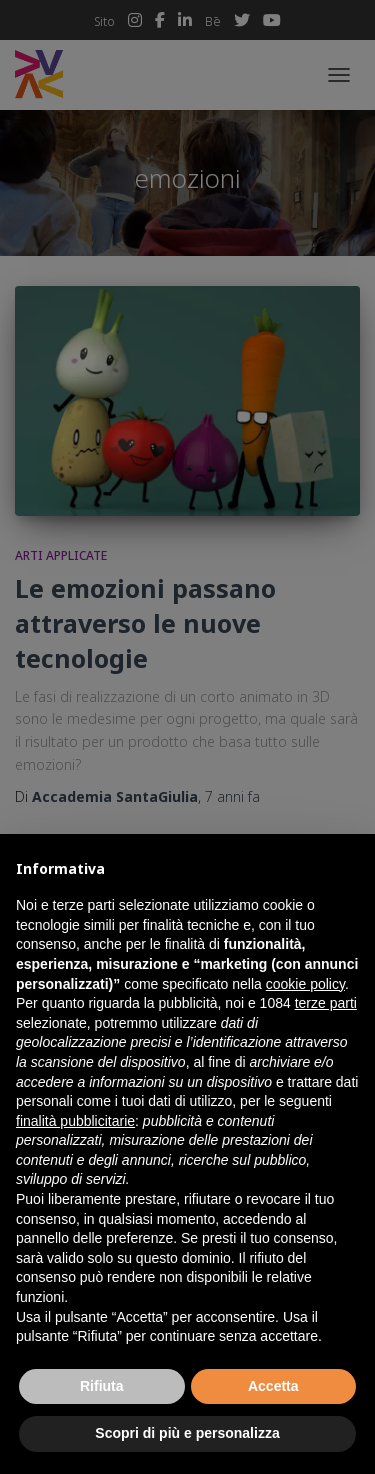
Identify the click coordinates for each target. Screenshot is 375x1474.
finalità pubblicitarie (75, 1121)
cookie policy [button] (305, 984)
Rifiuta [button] (102, 1386)
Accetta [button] (273, 1386)
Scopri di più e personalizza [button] (187, 1433)
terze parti (326, 1003)
